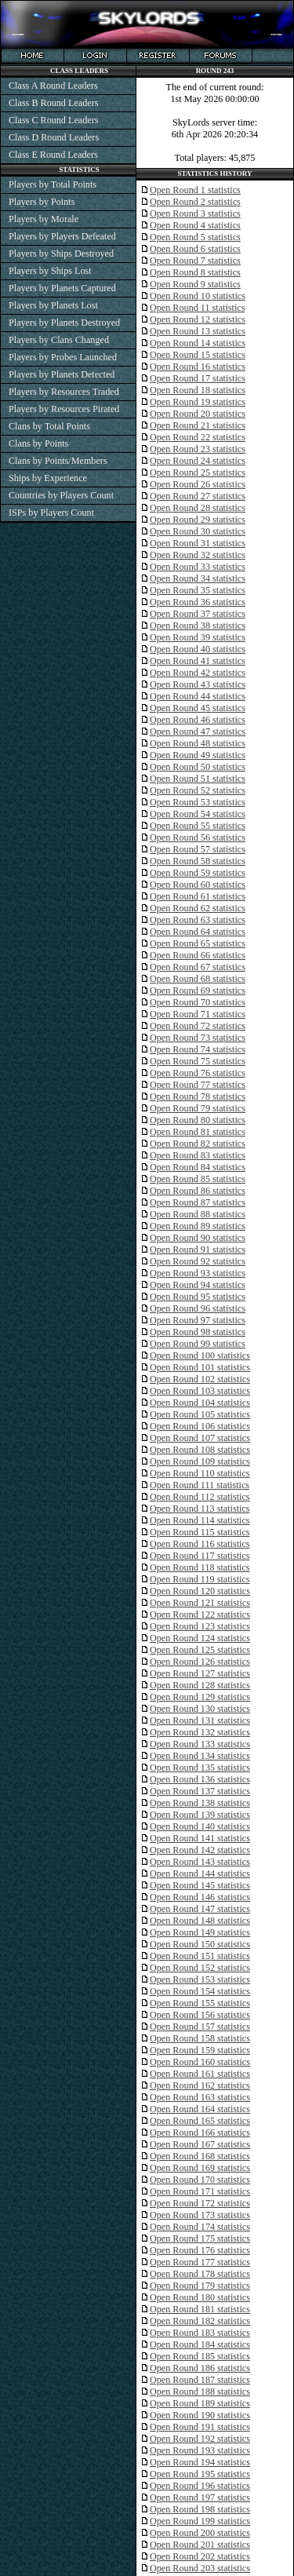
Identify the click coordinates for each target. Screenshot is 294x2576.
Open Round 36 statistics (197, 602)
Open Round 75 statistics (197, 1061)
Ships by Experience (48, 478)
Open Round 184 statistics (200, 2344)
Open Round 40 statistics (197, 649)
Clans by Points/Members (58, 460)
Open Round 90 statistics (197, 1237)
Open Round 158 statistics (200, 2038)
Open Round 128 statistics (200, 1685)
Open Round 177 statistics (200, 2262)
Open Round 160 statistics (200, 2061)
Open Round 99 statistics (197, 1343)
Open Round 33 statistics (197, 566)
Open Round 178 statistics (200, 2273)
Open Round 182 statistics (200, 2320)
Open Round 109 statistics (200, 1461)
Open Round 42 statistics (197, 672)
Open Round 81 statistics (197, 1131)
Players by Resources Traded (64, 391)
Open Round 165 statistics (200, 2120)
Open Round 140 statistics (200, 1826)
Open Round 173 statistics (200, 2214)
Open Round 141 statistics (200, 1838)
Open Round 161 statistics (200, 2073)
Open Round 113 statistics (200, 1508)
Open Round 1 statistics (195, 189)
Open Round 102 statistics (200, 1379)
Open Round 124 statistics (200, 1638)
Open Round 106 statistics (200, 1426)
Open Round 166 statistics (200, 2132)
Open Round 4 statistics (195, 225)
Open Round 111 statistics (199, 1485)
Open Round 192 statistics (200, 2438)
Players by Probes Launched (63, 357)
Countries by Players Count (61, 495)
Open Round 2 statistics (195, 201)
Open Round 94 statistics (197, 1284)
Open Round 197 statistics (200, 2497)
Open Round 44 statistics (197, 696)
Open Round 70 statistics (197, 1002)
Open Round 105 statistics (200, 1414)
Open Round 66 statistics (197, 955)
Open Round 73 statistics (197, 1037)
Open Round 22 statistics (197, 437)
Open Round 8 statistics (195, 272)
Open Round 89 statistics (197, 1225)
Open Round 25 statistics (197, 472)
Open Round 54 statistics (197, 813)
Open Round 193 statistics (200, 2450)
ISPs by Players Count (51, 512)
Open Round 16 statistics (197, 366)
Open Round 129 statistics (200, 1696)
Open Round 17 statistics (197, 378)
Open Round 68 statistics (197, 978)
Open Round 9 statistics (195, 284)
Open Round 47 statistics (197, 731)
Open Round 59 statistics (197, 872)
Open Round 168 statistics (200, 2156)
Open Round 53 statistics (197, 802)
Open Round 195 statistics (200, 2473)
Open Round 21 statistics (197, 425)
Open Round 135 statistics (200, 1767)
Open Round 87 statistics (197, 1202)
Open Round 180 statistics (200, 2297)
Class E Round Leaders (53, 154)
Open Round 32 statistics (197, 554)
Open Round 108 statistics (200, 1449)
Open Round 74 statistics (197, 1049)
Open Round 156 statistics (200, 2014)
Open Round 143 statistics (200, 1861)
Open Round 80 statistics (197, 1120)
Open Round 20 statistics (197, 413)
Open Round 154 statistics (200, 1991)
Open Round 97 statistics (197, 1320)
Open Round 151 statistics (200, 1955)
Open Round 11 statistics (197, 307)
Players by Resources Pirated (64, 408)
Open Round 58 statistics (197, 861)
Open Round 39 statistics (197, 637)
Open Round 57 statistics (197, 849)
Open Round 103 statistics (200, 1390)
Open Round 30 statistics (197, 531)
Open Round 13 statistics (197, 331)
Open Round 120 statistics (200, 1590)
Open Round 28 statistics (197, 507)
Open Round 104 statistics (200, 1402)
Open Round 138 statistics (200, 1802)
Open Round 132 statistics (200, 1732)
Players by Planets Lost (53, 305)
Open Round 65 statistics (197, 943)
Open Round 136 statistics (200, 1779)
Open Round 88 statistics (197, 1214)
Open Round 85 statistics (197, 1178)
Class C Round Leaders (53, 120)
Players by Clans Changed (59, 339)
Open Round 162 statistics (200, 2085)
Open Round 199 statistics (200, 2521)
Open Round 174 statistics (200, 2226)
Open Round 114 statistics (200, 1520)
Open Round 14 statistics (197, 343)
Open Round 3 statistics (195, 213)
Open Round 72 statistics (197, 1025)
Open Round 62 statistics (197, 908)
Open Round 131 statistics (200, 1720)
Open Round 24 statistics (197, 460)
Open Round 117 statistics (200, 1555)
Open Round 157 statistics (200, 2026)
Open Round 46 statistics (197, 719)
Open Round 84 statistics (197, 1167)
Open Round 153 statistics (200, 1979)
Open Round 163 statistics (200, 2097)
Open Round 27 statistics (197, 496)
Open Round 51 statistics (197, 778)
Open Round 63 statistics (197, 919)
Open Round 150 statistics (200, 1944)
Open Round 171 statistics (200, 2191)
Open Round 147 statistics (200, 1908)
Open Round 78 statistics (197, 1096)
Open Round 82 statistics (197, 1143)
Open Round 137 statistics (200, 1791)
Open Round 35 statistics (197, 590)
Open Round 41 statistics (197, 660)
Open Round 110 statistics (200, 1473)
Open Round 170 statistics (200, 2179)
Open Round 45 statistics (197, 707)
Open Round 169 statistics (200, 2167)
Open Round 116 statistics (200, 1543)
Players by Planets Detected (61, 374)
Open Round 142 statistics (200, 1849)
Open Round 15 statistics (197, 354)
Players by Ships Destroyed (61, 253)
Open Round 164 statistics (200, 2108)
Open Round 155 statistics (200, 2003)
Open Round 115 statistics (200, 1532)
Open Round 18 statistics (197, 390)
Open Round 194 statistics (200, 2462)
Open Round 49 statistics (197, 755)
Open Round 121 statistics (200, 1602)
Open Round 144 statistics (200, 1873)
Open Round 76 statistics (197, 1072)
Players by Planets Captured (62, 288)
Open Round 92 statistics (197, 1261)
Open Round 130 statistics (200, 1708)
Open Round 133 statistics (200, 1744)
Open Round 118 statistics (200, 1567)
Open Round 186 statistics (200, 2368)
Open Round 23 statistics (197, 448)
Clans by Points (38, 443)
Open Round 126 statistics (200, 1661)
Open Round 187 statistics (200, 2379)
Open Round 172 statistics (200, 2203)
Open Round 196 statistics (200, 2485)
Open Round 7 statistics (195, 260)
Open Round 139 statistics (200, 1814)
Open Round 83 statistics (197, 1155)
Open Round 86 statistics (197, 1190)
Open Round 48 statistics (197, 743)
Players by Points (41, 201)
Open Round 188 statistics (200, 2391)
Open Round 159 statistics (200, 2050)
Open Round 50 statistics (197, 766)
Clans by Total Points (49, 426)
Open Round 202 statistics (200, 2556)
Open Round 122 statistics (200, 1614)
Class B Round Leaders (53, 102)
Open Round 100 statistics (200, 1355)
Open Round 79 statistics (197, 1108)
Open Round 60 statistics (197, 884)
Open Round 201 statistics (200, 2544)
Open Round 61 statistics (197, 896)
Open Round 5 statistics (195, 237)
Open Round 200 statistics (200, 2532)
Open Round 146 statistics (200, 1897)
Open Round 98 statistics (197, 1331)
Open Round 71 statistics (197, 1014)
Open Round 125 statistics (200, 1649)
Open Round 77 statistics (197, 1084)
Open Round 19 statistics (197, 401)
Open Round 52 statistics (197, 790)
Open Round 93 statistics (197, 1273)
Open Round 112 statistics (200, 1496)
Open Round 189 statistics (200, 2403)
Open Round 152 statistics (200, 1967)
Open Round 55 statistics (197, 825)
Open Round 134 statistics (200, 1755)
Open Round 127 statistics (200, 1673)
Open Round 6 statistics (195, 248)
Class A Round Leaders (53, 85)
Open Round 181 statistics (200, 2309)
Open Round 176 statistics (200, 2250)
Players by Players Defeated (62, 236)
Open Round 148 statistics (200, 1920)
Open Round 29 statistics (197, 519)
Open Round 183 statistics (200, 2332)
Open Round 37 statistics (197, 613)
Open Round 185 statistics (200, 2356)
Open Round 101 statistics (200, 1367)
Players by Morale (43, 218)
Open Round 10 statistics (197, 295)
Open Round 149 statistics (200, 1932)
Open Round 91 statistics (197, 1249)
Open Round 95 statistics (197, 1296)
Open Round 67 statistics (197, 966)
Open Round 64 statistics (197, 931)
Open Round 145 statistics (200, 1885)
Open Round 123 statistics (200, 1626)
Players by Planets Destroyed (64, 322)
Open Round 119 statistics (200, 1579)
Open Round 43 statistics (197, 684)
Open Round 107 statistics (200, 1437)
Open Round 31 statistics (197, 543)
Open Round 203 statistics (200, 2568)
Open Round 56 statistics (197, 837)
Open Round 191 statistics (200, 2426)
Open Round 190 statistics (200, 2415)
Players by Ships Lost (50, 270)
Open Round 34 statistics (197, 578)
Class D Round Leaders (54, 137)
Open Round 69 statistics (197, 990)
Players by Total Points (52, 184)
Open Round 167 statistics (200, 2144)
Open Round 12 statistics (197, 319)
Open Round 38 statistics (197, 625)
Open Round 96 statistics (197, 1308)
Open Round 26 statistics (197, 484)
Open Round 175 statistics (200, 2238)
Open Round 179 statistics (200, 2285)
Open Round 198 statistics (200, 2509)
